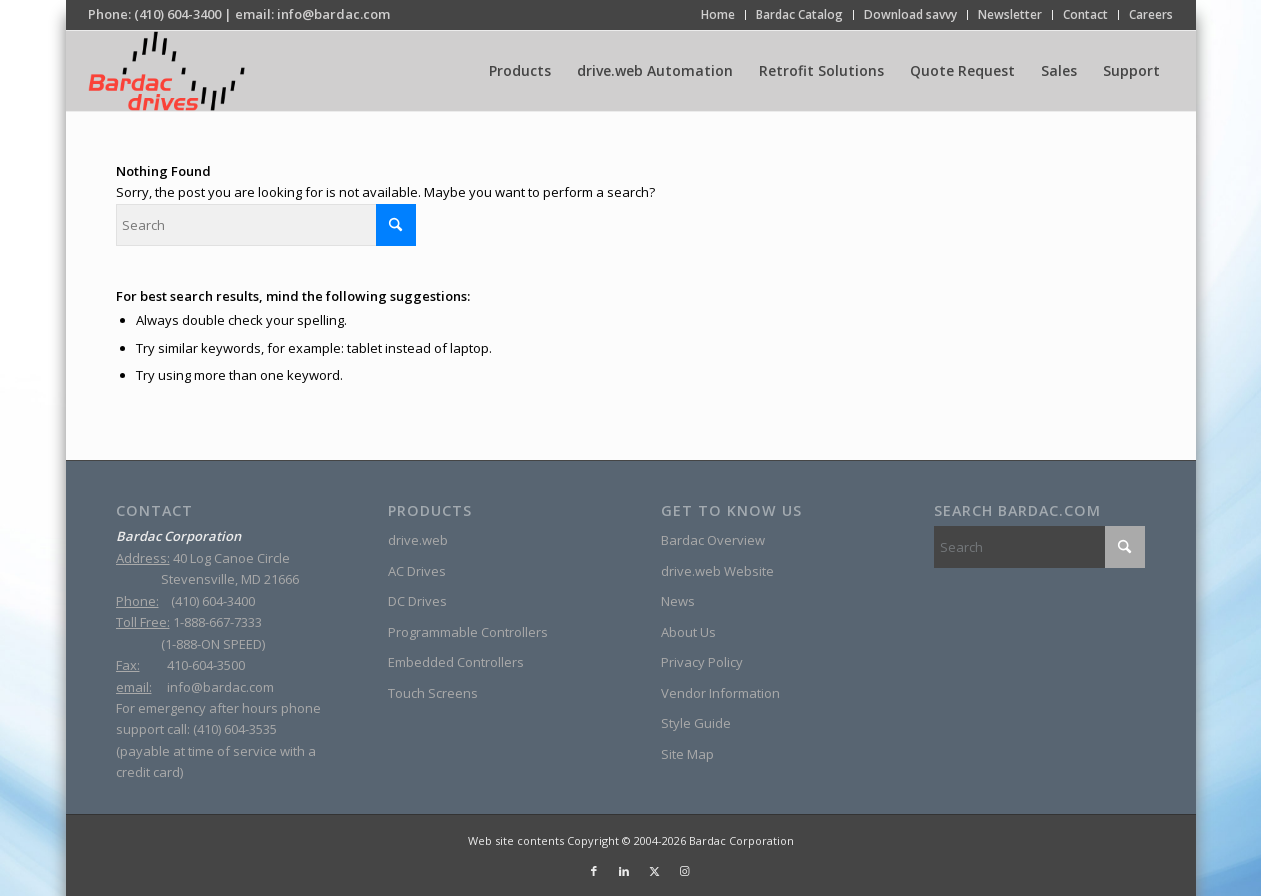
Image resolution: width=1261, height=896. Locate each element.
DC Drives (417, 601)
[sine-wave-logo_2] (166, 71)
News (678, 601)
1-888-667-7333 (217, 622)
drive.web (418, 540)
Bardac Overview (713, 540)
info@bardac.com (333, 14)
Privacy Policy (702, 662)
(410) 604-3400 (177, 14)
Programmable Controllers (468, 632)
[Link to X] (654, 871)
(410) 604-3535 (235, 729)
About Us (688, 632)
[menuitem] (718, 15)
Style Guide (696, 723)
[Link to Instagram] (684, 871)
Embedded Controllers (456, 662)
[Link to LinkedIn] (624, 871)
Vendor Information (720, 693)
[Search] (266, 225)
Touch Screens (433, 693)
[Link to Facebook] (594, 871)
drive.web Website (717, 571)
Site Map (687, 754)
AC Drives (417, 571)
